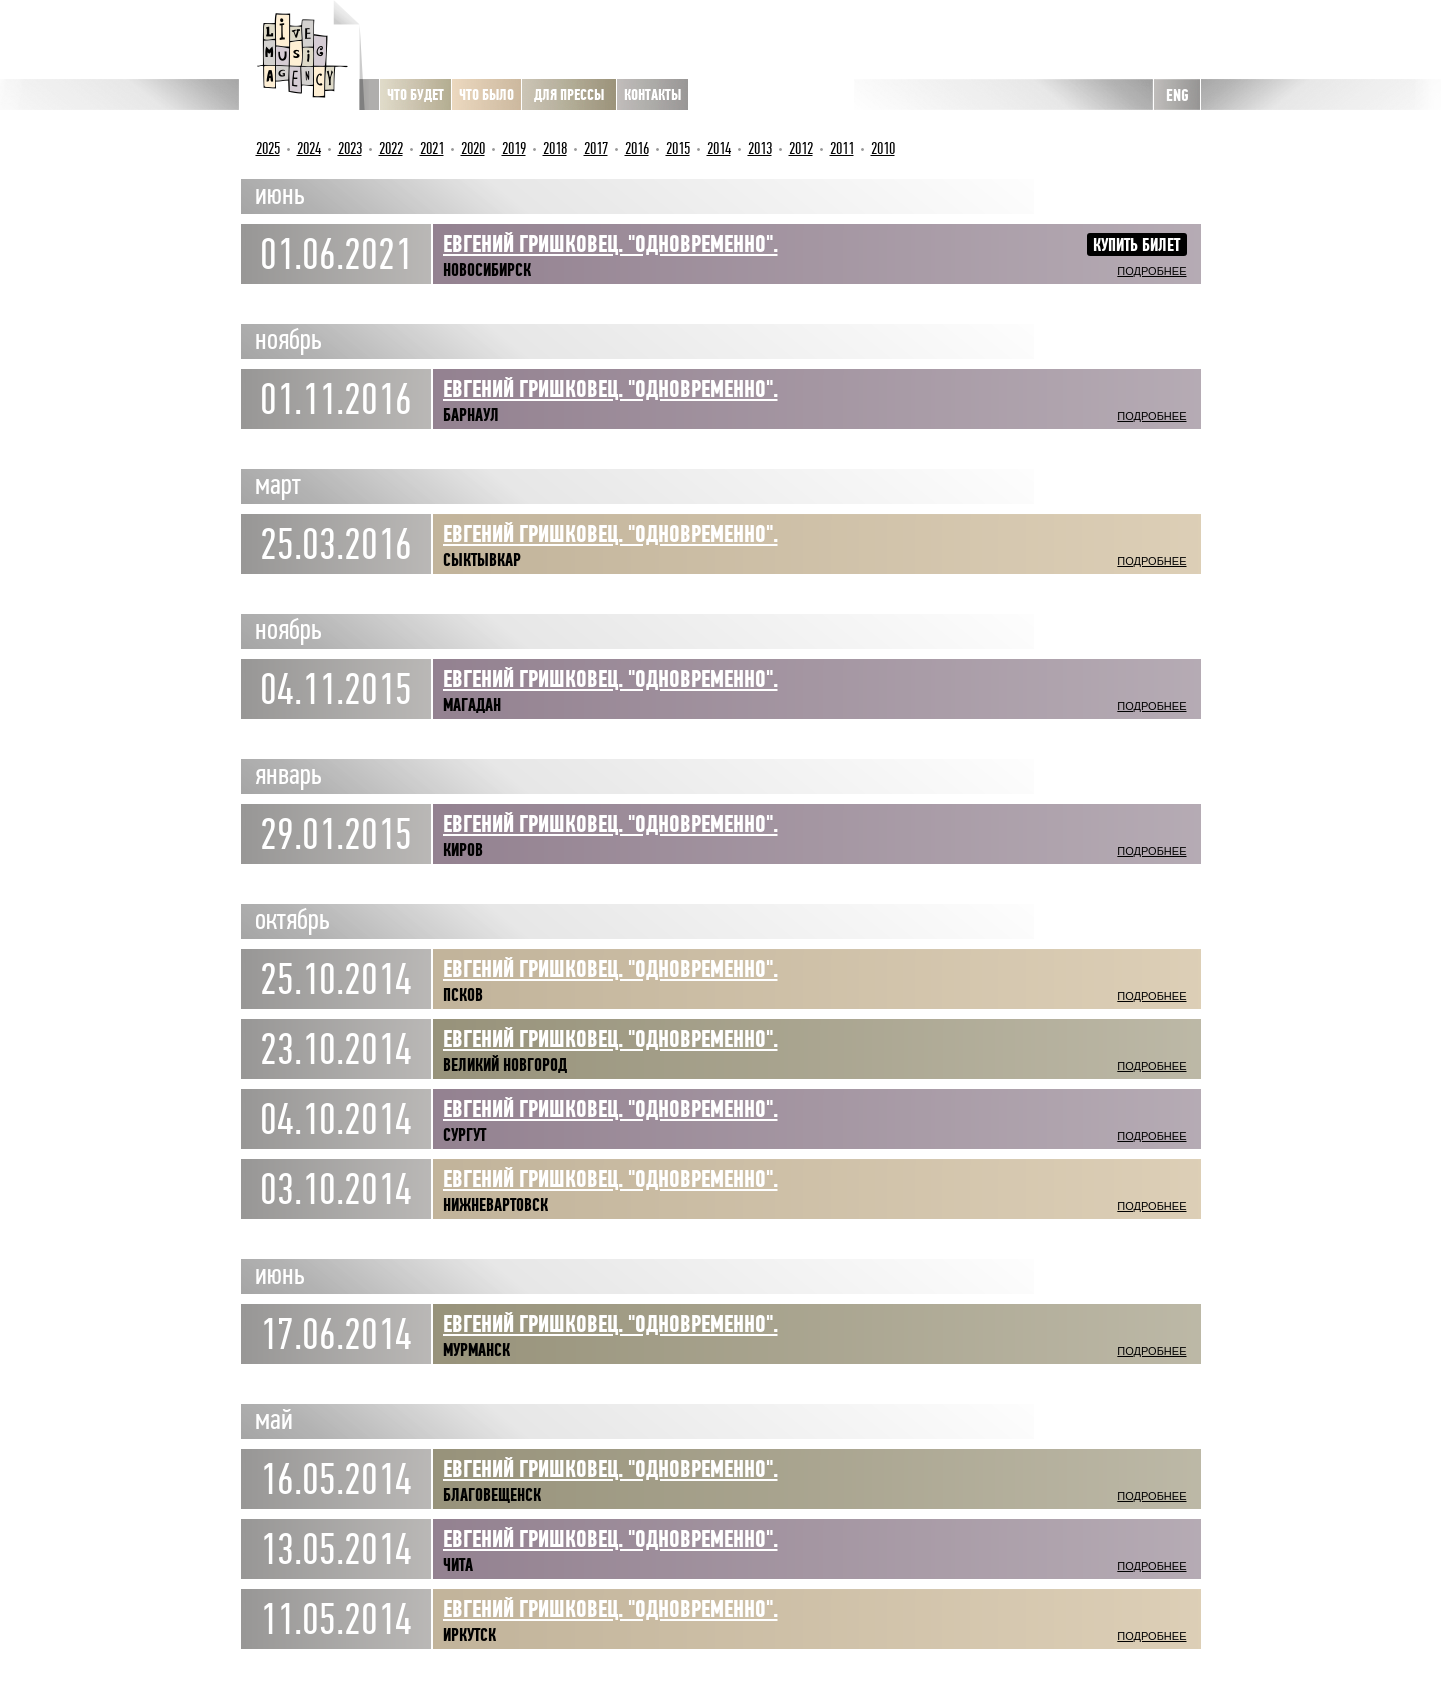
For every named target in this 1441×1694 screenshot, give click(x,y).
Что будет (415, 95)
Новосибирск (487, 270)
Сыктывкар (482, 560)
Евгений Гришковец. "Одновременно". (610, 679)
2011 (842, 148)
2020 (473, 148)
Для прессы (569, 95)
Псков (463, 995)
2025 (268, 148)
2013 (760, 148)
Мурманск (476, 1350)
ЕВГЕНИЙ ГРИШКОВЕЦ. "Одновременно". (610, 244)
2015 (678, 148)
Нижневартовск (495, 1205)
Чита (458, 1565)
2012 (801, 148)
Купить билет (1136, 245)
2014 (719, 148)
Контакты (652, 95)
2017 (596, 148)
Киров (463, 850)
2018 (555, 148)
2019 (514, 148)
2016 (637, 148)
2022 (391, 148)
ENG (1177, 95)
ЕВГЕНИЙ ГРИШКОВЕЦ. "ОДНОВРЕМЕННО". (610, 534)
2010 (883, 148)
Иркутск (469, 1635)
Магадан (472, 705)
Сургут (464, 1135)
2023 (350, 148)
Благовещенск (492, 1495)
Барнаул (471, 415)
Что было (486, 95)
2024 (309, 148)
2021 (432, 148)
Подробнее (1151, 271)
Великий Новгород (505, 1065)
